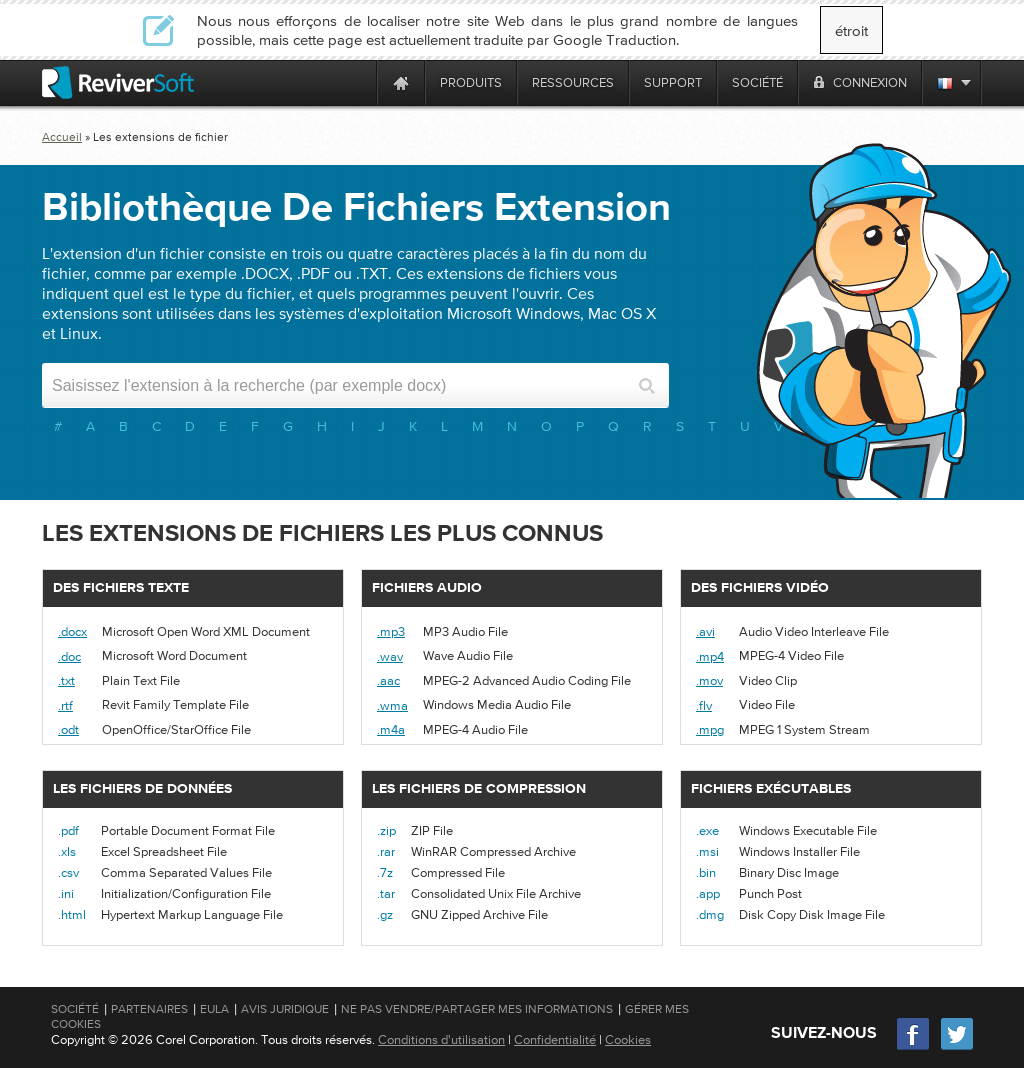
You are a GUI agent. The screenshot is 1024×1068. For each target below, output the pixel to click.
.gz (385, 914)
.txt (66, 680)
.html (72, 914)
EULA (214, 1009)
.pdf (68, 830)
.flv (704, 705)
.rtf (65, 705)
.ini (66, 893)
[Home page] (401, 82)
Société (75, 1009)
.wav (390, 656)
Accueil (62, 137)
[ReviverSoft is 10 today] (357, 82)
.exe (707, 830)
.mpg (710, 729)
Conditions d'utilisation (441, 1039)
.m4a (391, 729)
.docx (72, 631)
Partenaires (149, 1009)
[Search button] (646, 385)
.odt (68, 729)
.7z (385, 872)
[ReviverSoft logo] (118, 82)
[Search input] (338, 385)
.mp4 (710, 656)
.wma (392, 705)
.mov (709, 680)
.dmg (710, 914)
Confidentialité (555, 1039)
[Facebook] (914, 1047)
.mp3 (391, 631)
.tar (386, 893)
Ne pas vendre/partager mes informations (477, 1009)
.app (708, 893)
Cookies (628, 1039)
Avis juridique (285, 1009)
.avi (705, 631)
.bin (706, 872)
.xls (67, 851)
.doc (69, 656)
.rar (386, 851)
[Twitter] (957, 1047)
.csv (68, 872)
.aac (388, 680)
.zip (386, 830)
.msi (707, 851)
